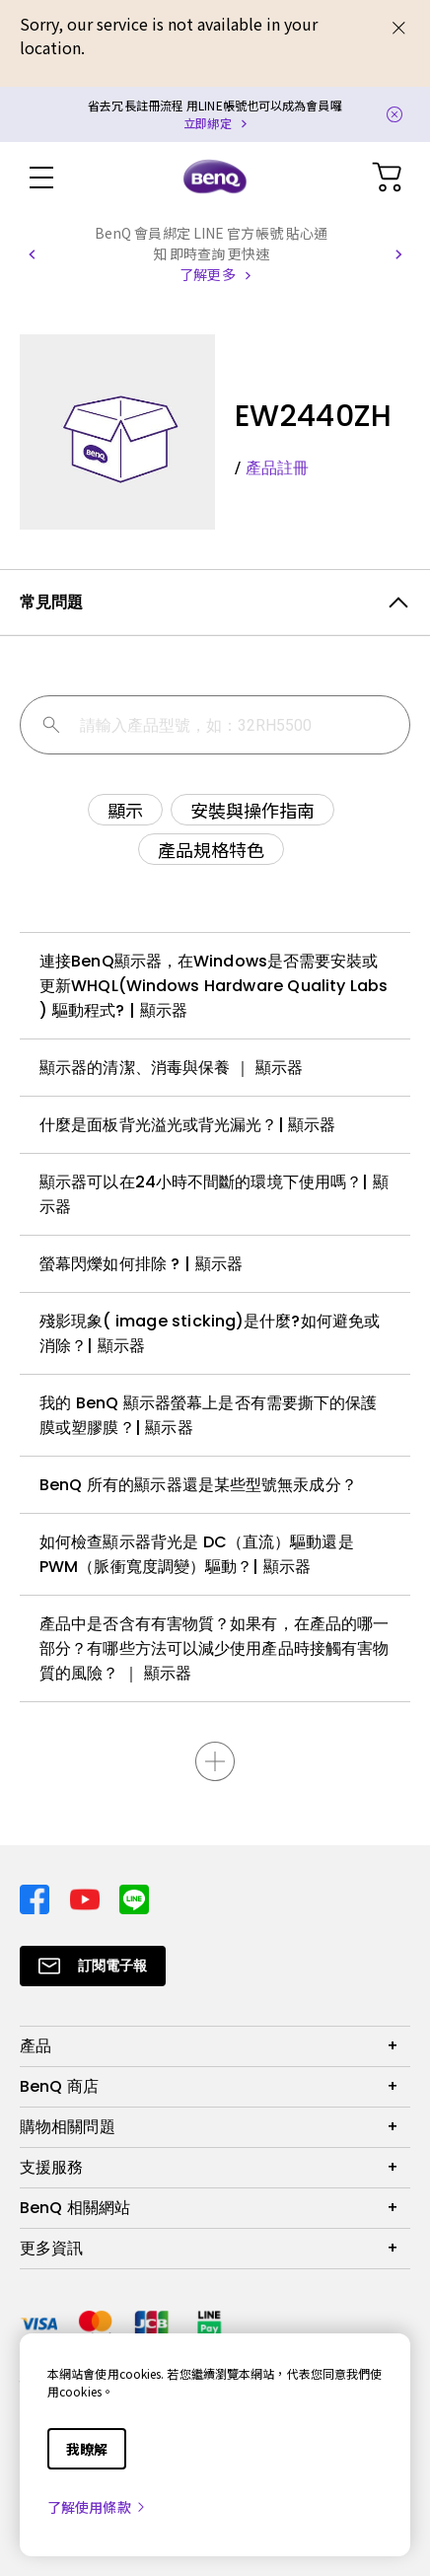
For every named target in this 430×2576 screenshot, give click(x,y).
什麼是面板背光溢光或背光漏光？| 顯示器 (187, 1124)
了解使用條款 (97, 2507)
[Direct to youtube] (87, 1897)
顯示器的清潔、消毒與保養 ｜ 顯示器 (171, 1067)
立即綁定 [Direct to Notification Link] (207, 122)
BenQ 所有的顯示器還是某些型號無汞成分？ (198, 1484)
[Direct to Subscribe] (93, 1966)
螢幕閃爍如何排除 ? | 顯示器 (141, 1263)
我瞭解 (87, 2449)
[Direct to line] (134, 1897)
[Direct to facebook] (37, 1897)
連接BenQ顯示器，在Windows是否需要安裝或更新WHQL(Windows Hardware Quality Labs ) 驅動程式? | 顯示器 (213, 986)
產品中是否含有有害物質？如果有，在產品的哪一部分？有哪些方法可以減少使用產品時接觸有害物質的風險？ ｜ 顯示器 (214, 1648)
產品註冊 (277, 468)
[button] (31, 254)
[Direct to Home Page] (215, 177)
